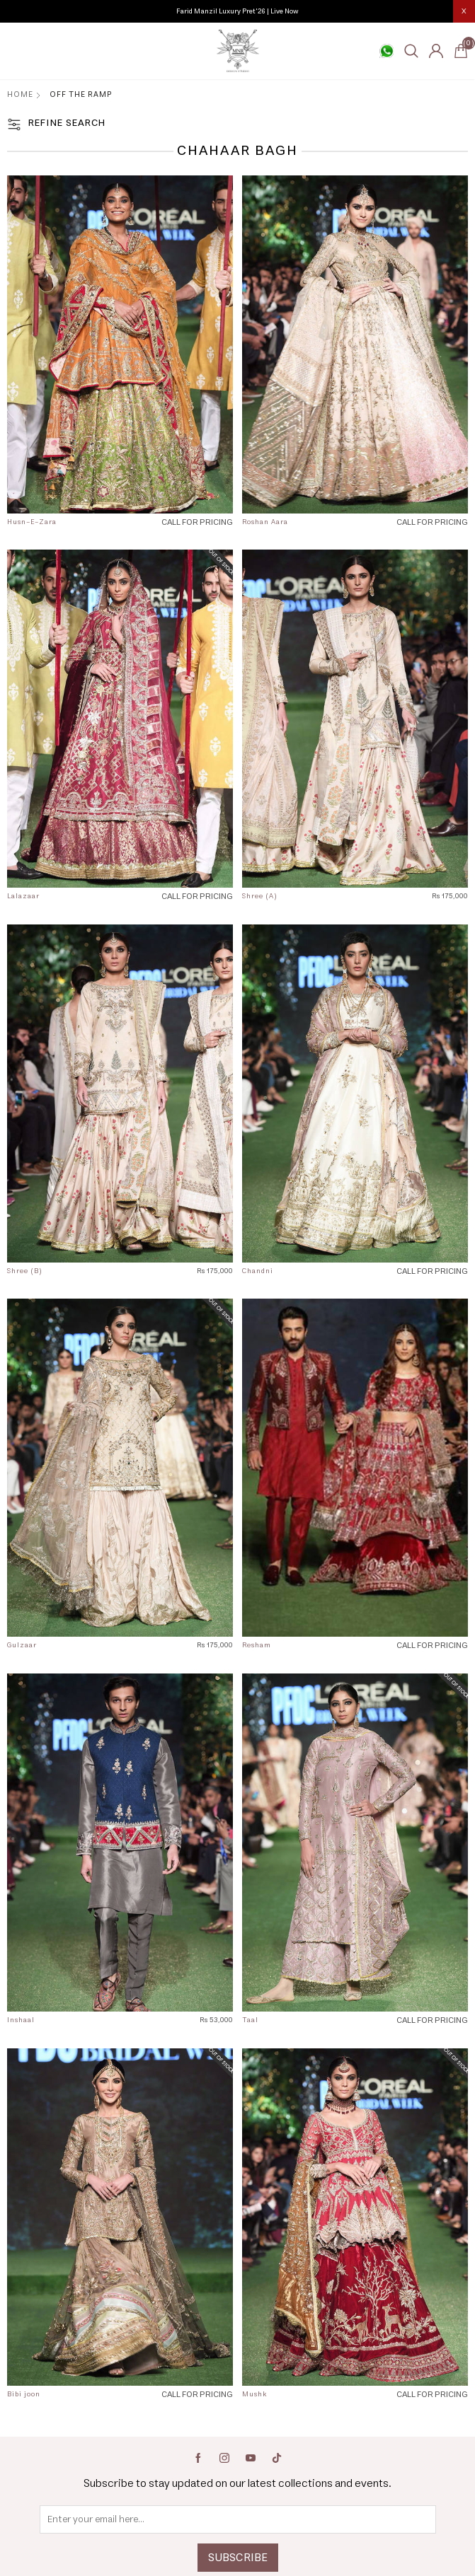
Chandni (257, 1271)
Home (20, 94)
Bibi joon (23, 2394)
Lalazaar (23, 896)
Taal (250, 2020)
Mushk (254, 2394)
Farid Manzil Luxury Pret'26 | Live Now (237, 11)
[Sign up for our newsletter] (238, 2519)
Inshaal (21, 2020)
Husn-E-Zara (32, 522)
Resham (256, 1645)
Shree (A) (259, 896)
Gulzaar (22, 1645)
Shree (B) (24, 1271)
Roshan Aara (265, 522)
